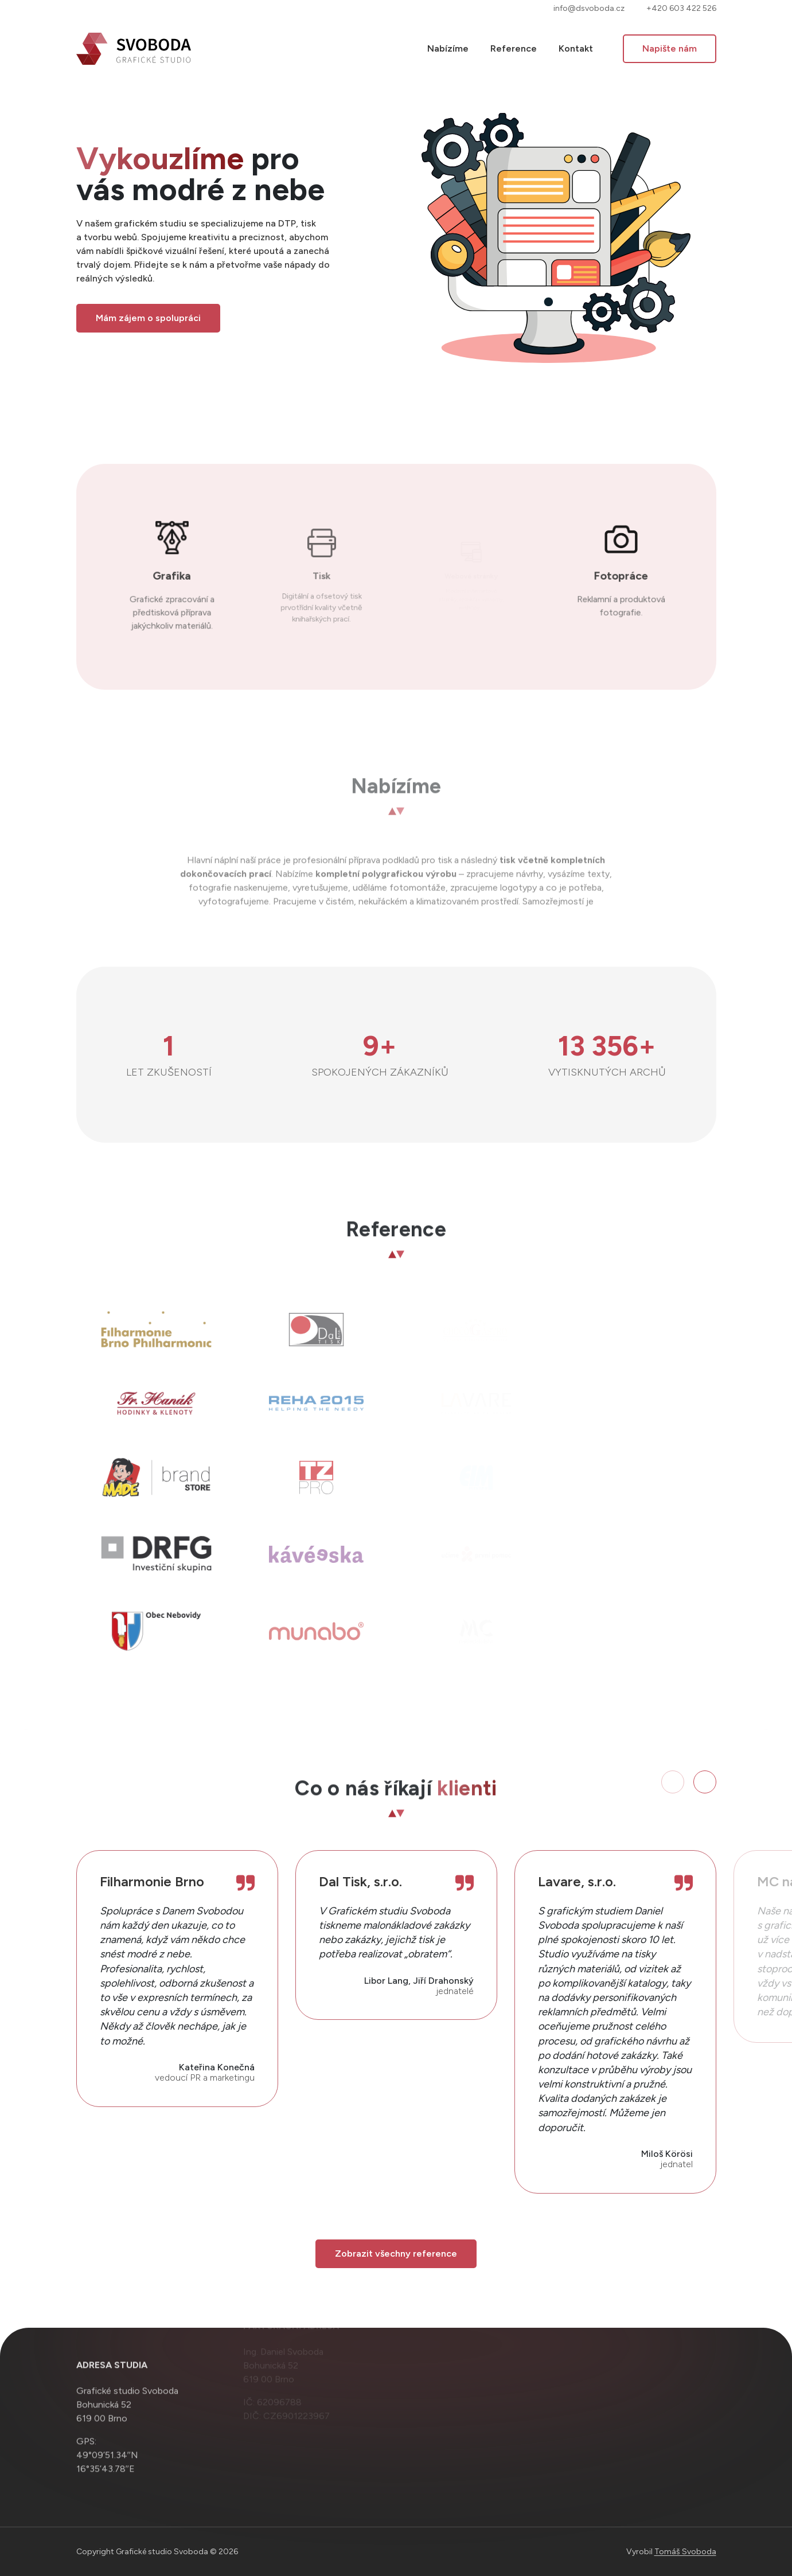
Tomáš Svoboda (685, 2552)
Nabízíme (448, 48)
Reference (513, 48)
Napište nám (669, 48)
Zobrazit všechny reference (396, 2253)
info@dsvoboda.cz (589, 8)
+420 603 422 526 (681, 8)
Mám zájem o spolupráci (148, 317)
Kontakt (576, 48)
